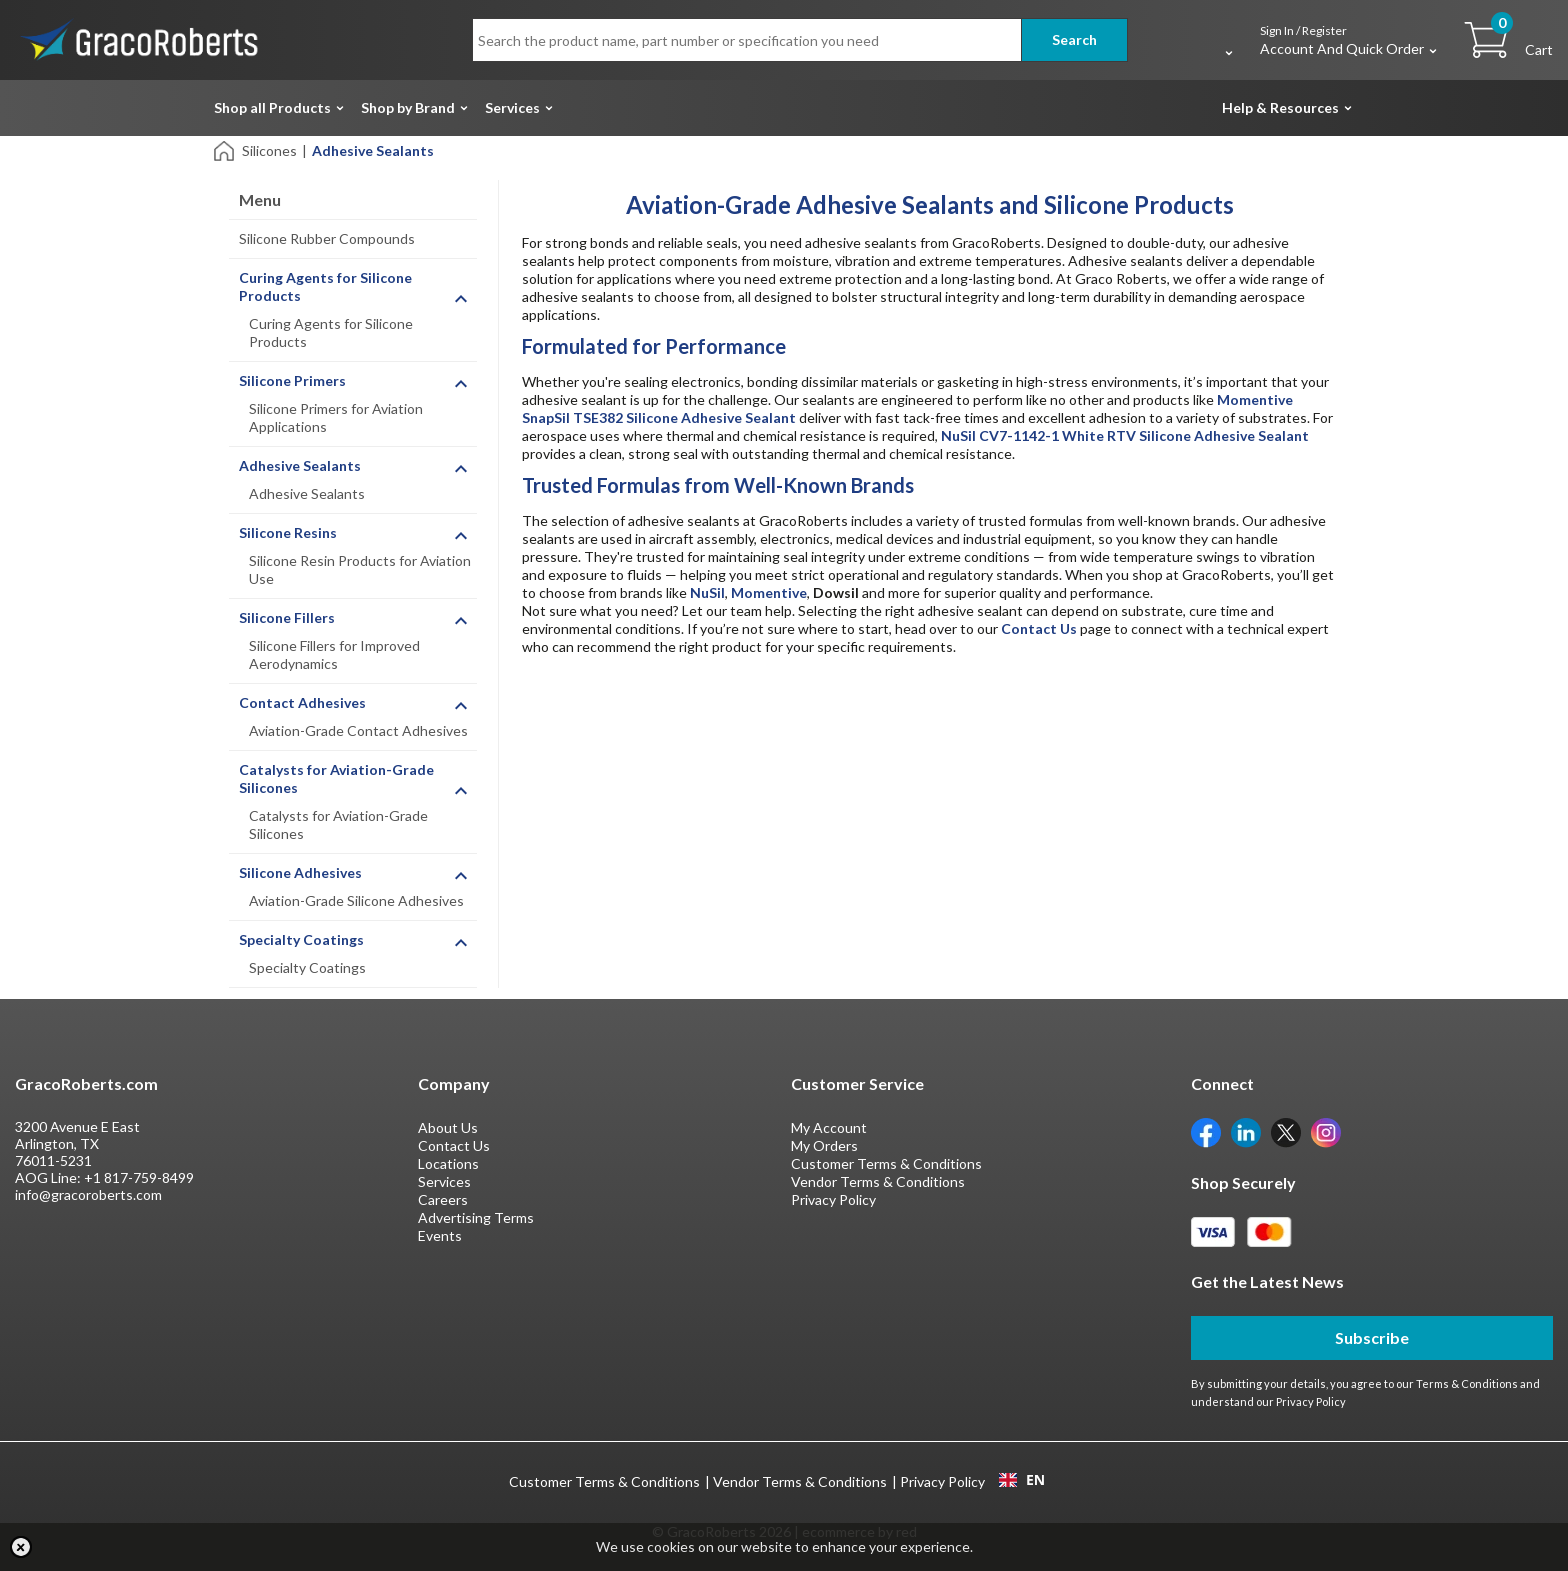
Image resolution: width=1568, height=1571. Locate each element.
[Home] (225, 149)
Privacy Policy (833, 1199)
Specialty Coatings (301, 939)
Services (512, 107)
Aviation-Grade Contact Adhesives (358, 730)
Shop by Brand (408, 107)
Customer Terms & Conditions (886, 1163)
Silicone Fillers (287, 617)
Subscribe (1372, 1337)
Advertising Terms (476, 1217)
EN (1022, 1480)
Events (440, 1235)
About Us (448, 1127)
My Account (829, 1127)
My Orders (824, 1145)
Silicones (269, 150)
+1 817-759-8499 (139, 1177)
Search (1074, 39)
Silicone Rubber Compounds (327, 238)
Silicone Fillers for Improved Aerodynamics (334, 654)
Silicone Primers (292, 380)
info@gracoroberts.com (88, 1194)
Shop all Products (272, 107)
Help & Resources (1280, 107)
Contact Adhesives (302, 702)
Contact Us (454, 1145)
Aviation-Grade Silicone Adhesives (356, 900)
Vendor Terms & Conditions (878, 1181)
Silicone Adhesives (300, 872)
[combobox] (1021, 1480)
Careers (443, 1199)
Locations (448, 1163)
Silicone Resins (288, 532)
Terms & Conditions (1467, 1383)
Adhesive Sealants (300, 465)
